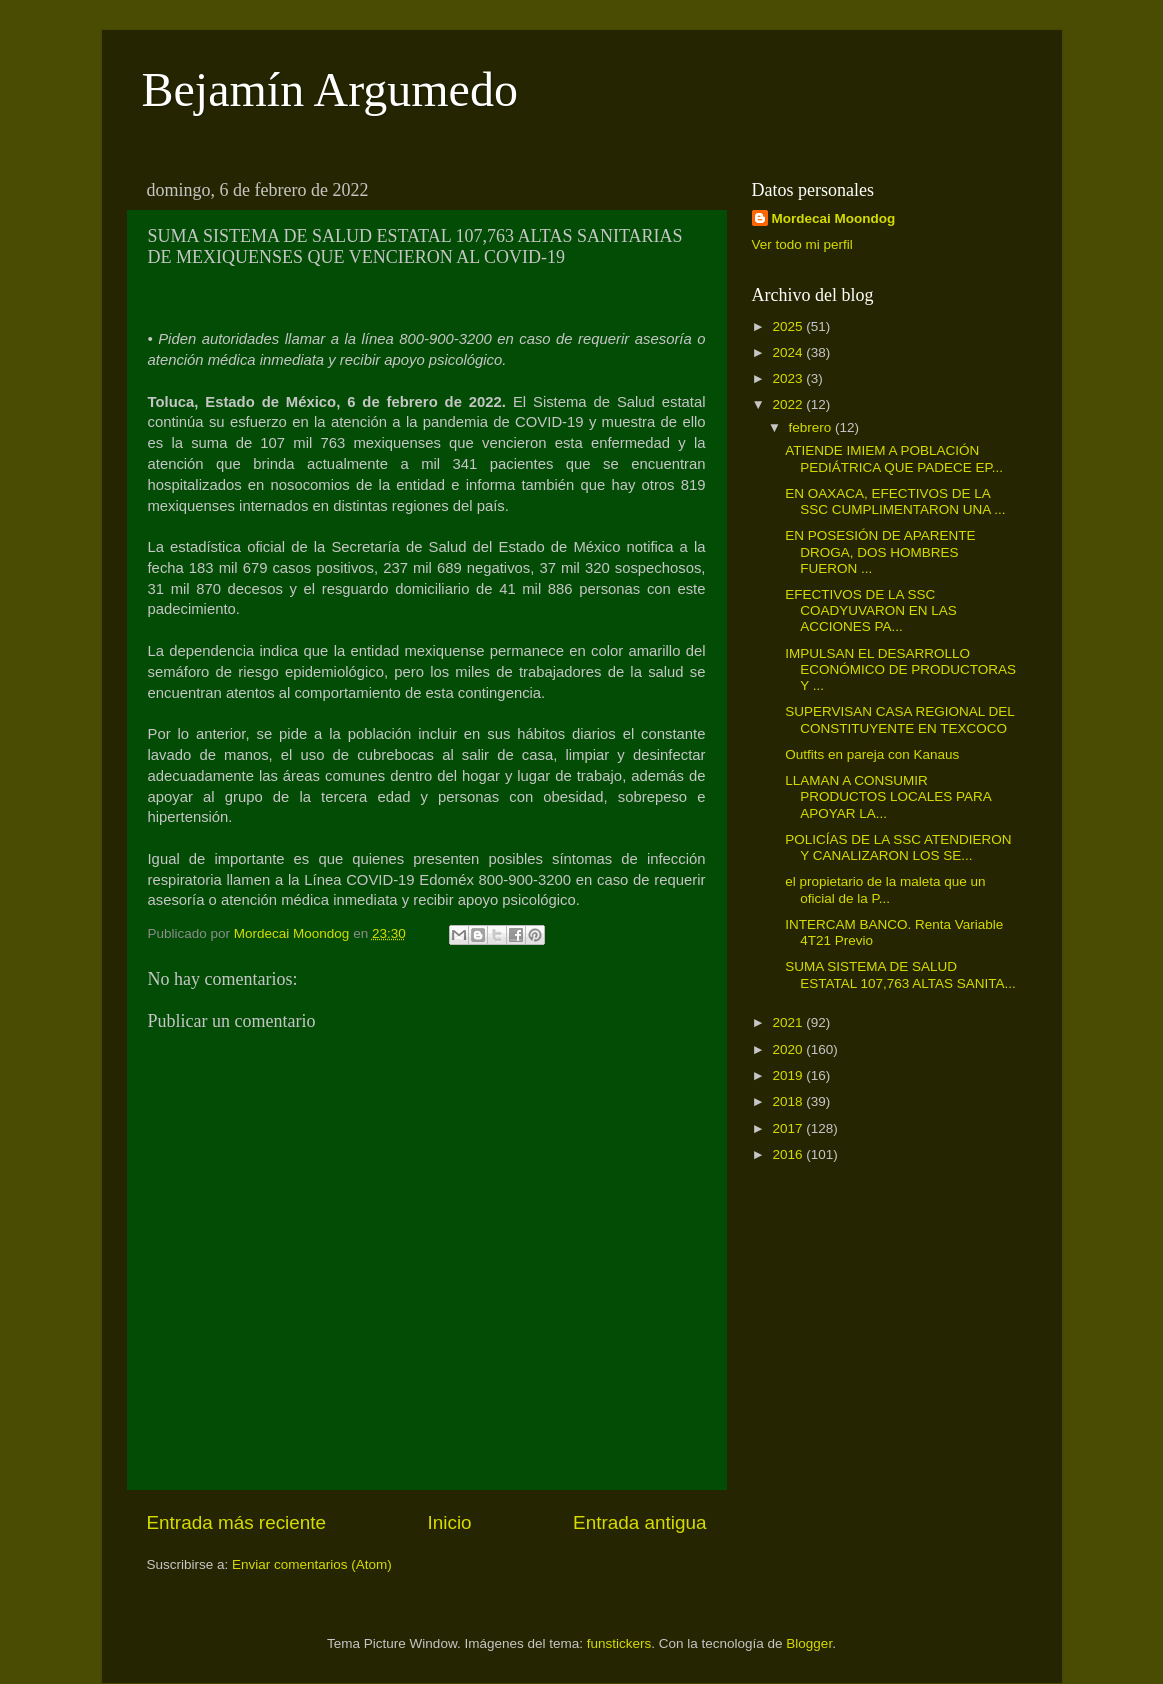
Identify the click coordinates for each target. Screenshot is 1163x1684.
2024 (789, 352)
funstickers (619, 1643)
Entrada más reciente (237, 1522)
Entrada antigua (639, 1522)
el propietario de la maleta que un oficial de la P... (885, 889)
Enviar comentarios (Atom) (312, 1564)
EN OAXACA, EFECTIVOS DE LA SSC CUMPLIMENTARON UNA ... (895, 501)
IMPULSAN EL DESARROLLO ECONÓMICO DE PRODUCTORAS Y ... (900, 669)
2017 (789, 1128)
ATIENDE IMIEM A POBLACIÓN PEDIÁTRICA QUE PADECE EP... (894, 458)
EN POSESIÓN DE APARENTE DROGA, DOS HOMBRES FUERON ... (880, 551)
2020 (789, 1049)
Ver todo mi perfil (802, 244)
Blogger (809, 1643)
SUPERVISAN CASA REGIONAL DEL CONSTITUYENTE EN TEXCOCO (899, 719)
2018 (789, 1101)
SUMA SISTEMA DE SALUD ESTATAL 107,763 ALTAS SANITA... (900, 974)
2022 (789, 404)
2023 (789, 378)
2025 (789, 326)
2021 (789, 1022)
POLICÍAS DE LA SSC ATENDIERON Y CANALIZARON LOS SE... (898, 847)
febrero (812, 427)
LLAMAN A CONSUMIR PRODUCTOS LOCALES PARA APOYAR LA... (888, 796)
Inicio (450, 1522)
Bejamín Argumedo (330, 89)
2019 (789, 1075)
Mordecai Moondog (834, 218)
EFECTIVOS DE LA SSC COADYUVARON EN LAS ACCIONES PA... (871, 610)
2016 (789, 1154)
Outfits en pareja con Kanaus (872, 754)
